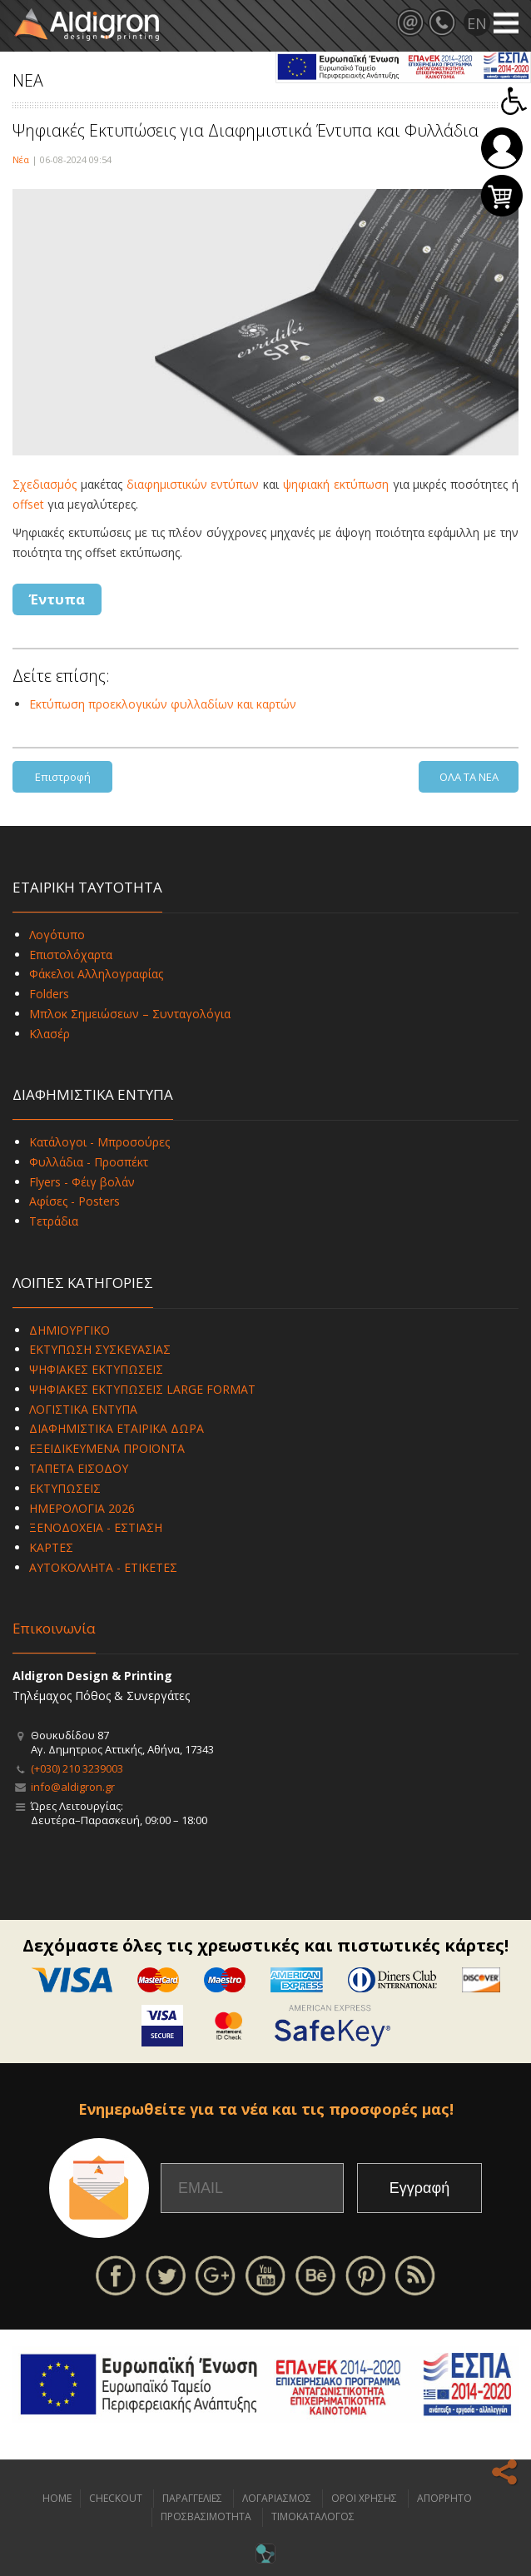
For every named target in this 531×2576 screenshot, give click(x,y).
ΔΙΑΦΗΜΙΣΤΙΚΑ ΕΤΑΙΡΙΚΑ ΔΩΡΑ (116, 1428)
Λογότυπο (57, 934)
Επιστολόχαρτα (70, 954)
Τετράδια (53, 1221)
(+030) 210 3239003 (77, 1768)
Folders (49, 994)
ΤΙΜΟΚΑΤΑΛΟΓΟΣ (313, 2516)
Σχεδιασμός (44, 484)
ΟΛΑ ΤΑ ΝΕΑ (469, 776)
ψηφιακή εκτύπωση (338, 484)
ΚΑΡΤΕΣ (51, 1547)
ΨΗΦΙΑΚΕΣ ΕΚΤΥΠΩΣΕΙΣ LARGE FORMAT (142, 1389)
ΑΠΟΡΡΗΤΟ (444, 2498)
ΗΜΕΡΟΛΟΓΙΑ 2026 (82, 1508)
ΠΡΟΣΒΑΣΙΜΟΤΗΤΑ (206, 2516)
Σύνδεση (502, 148)
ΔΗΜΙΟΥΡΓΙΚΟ (69, 1330)
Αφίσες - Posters (74, 1201)
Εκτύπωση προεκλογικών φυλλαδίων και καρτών (162, 704)
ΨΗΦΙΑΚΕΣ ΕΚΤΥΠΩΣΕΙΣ (96, 1369)
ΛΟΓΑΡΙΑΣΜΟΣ (276, 2498)
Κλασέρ (49, 1034)
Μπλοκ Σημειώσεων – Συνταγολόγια (130, 1014)
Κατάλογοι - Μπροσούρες (99, 1142)
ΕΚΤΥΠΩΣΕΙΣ (65, 1488)
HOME (57, 2498)
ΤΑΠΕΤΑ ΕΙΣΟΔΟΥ (78, 1468)
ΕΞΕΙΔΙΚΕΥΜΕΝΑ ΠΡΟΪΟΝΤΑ (107, 1448)
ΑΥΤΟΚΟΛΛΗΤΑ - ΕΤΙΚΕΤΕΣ (103, 1567)
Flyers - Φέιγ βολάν (82, 1182)
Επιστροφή (63, 776)
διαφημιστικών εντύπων (193, 484)
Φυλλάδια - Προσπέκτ (88, 1162)
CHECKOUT (115, 2498)
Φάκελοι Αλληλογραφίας (96, 974)
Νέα (20, 159)
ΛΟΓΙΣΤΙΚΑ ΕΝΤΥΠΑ (83, 1409)
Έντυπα (57, 599)
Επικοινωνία (54, 1628)
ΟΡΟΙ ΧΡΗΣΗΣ (364, 2498)
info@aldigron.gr (73, 1786)
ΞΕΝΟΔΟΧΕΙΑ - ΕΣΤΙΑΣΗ (95, 1527)
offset (28, 504)
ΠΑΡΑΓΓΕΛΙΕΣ (192, 2498)
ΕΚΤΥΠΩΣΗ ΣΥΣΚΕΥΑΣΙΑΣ (100, 1349)
